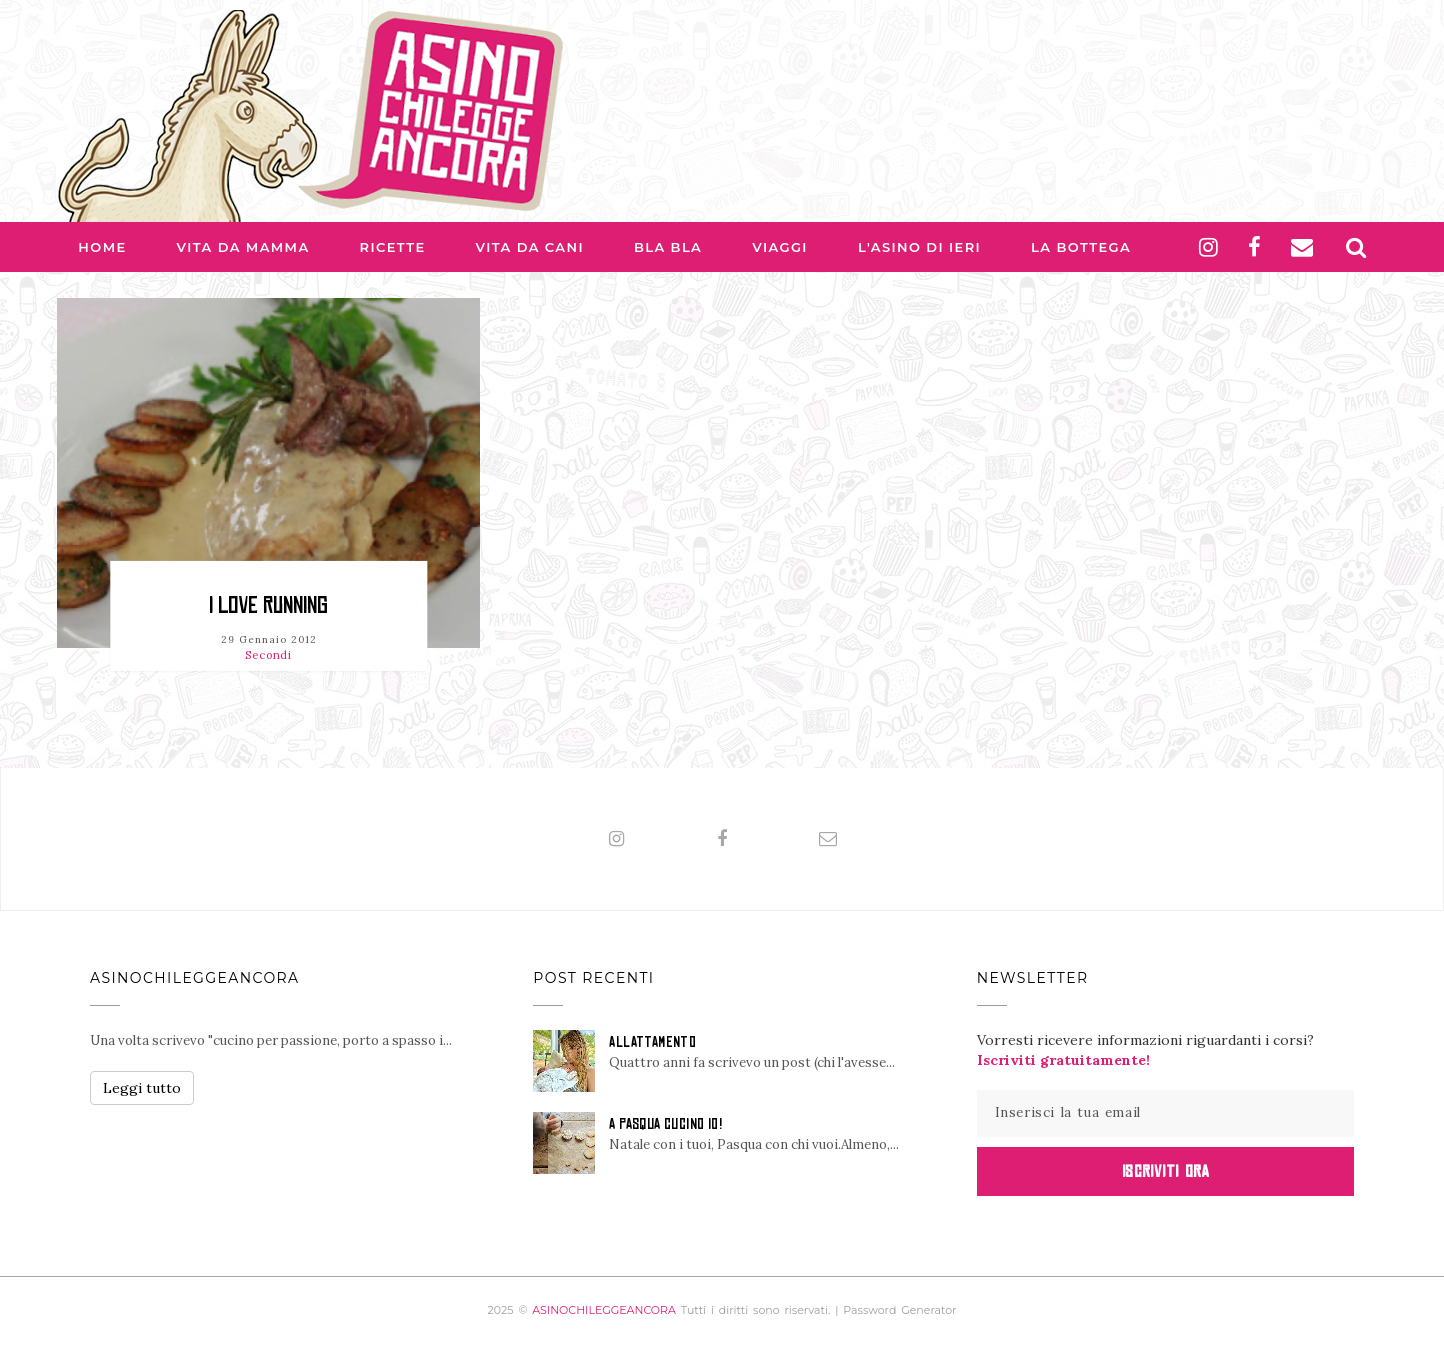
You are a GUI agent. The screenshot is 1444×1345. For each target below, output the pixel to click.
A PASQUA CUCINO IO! (665, 1124)
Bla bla (668, 247)
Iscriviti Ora (1165, 1171)
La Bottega (1081, 247)
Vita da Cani (530, 247)
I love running (268, 605)
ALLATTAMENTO (652, 1042)
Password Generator (899, 1310)
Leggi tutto (142, 1088)
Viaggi (780, 247)
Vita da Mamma (243, 247)
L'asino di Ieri (919, 247)
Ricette (393, 247)
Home (102, 247)
